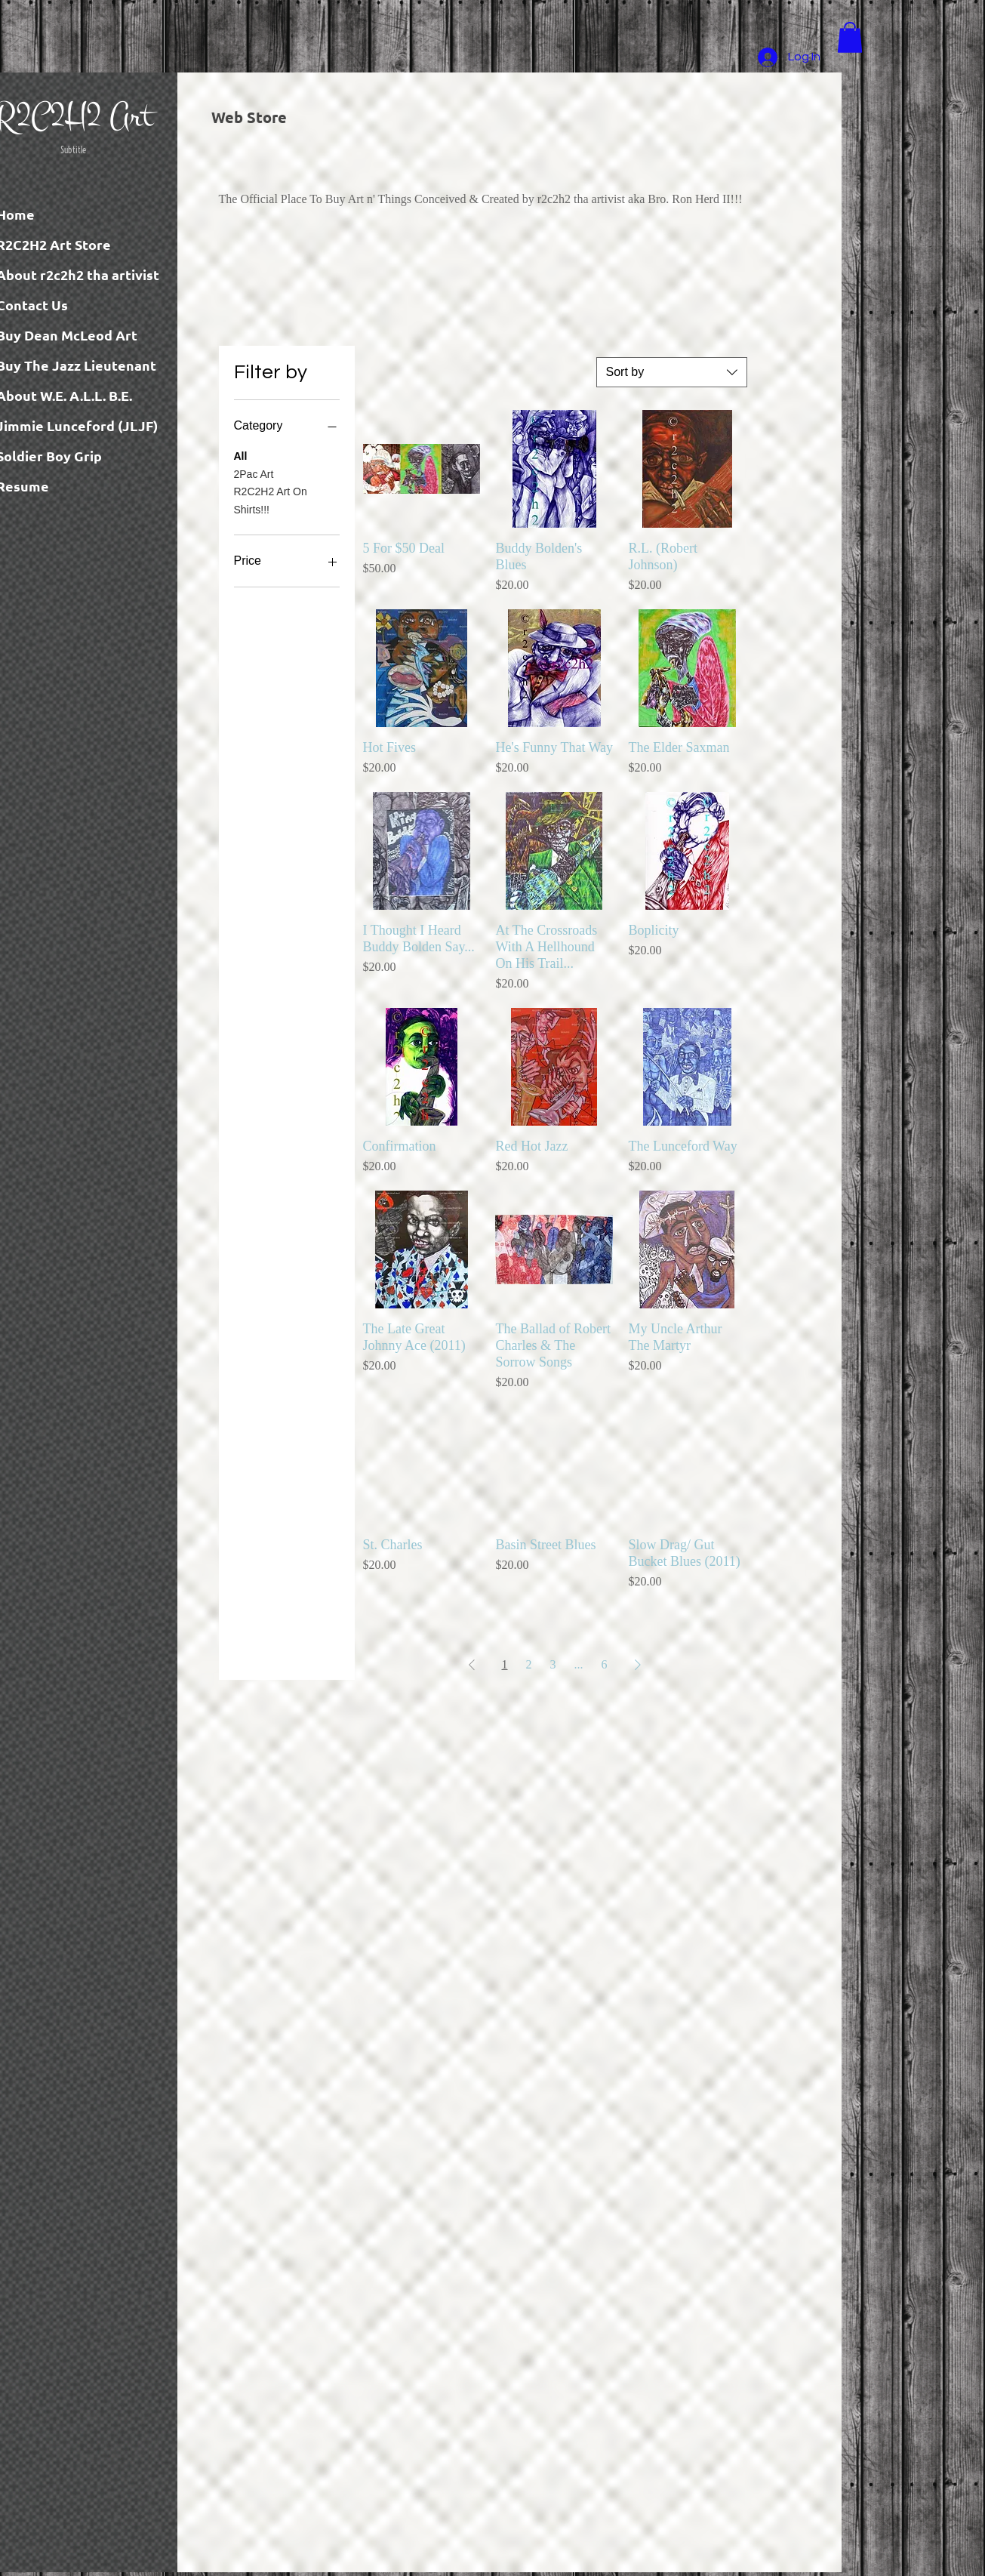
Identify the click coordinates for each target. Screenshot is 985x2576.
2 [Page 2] (529, 1664)
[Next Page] (638, 1665)
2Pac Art (254, 473)
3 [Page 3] (553, 1664)
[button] (850, 37)
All (241, 455)
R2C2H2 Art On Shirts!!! (270, 499)
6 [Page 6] (605, 1664)
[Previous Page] (472, 1665)
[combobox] (671, 372)
